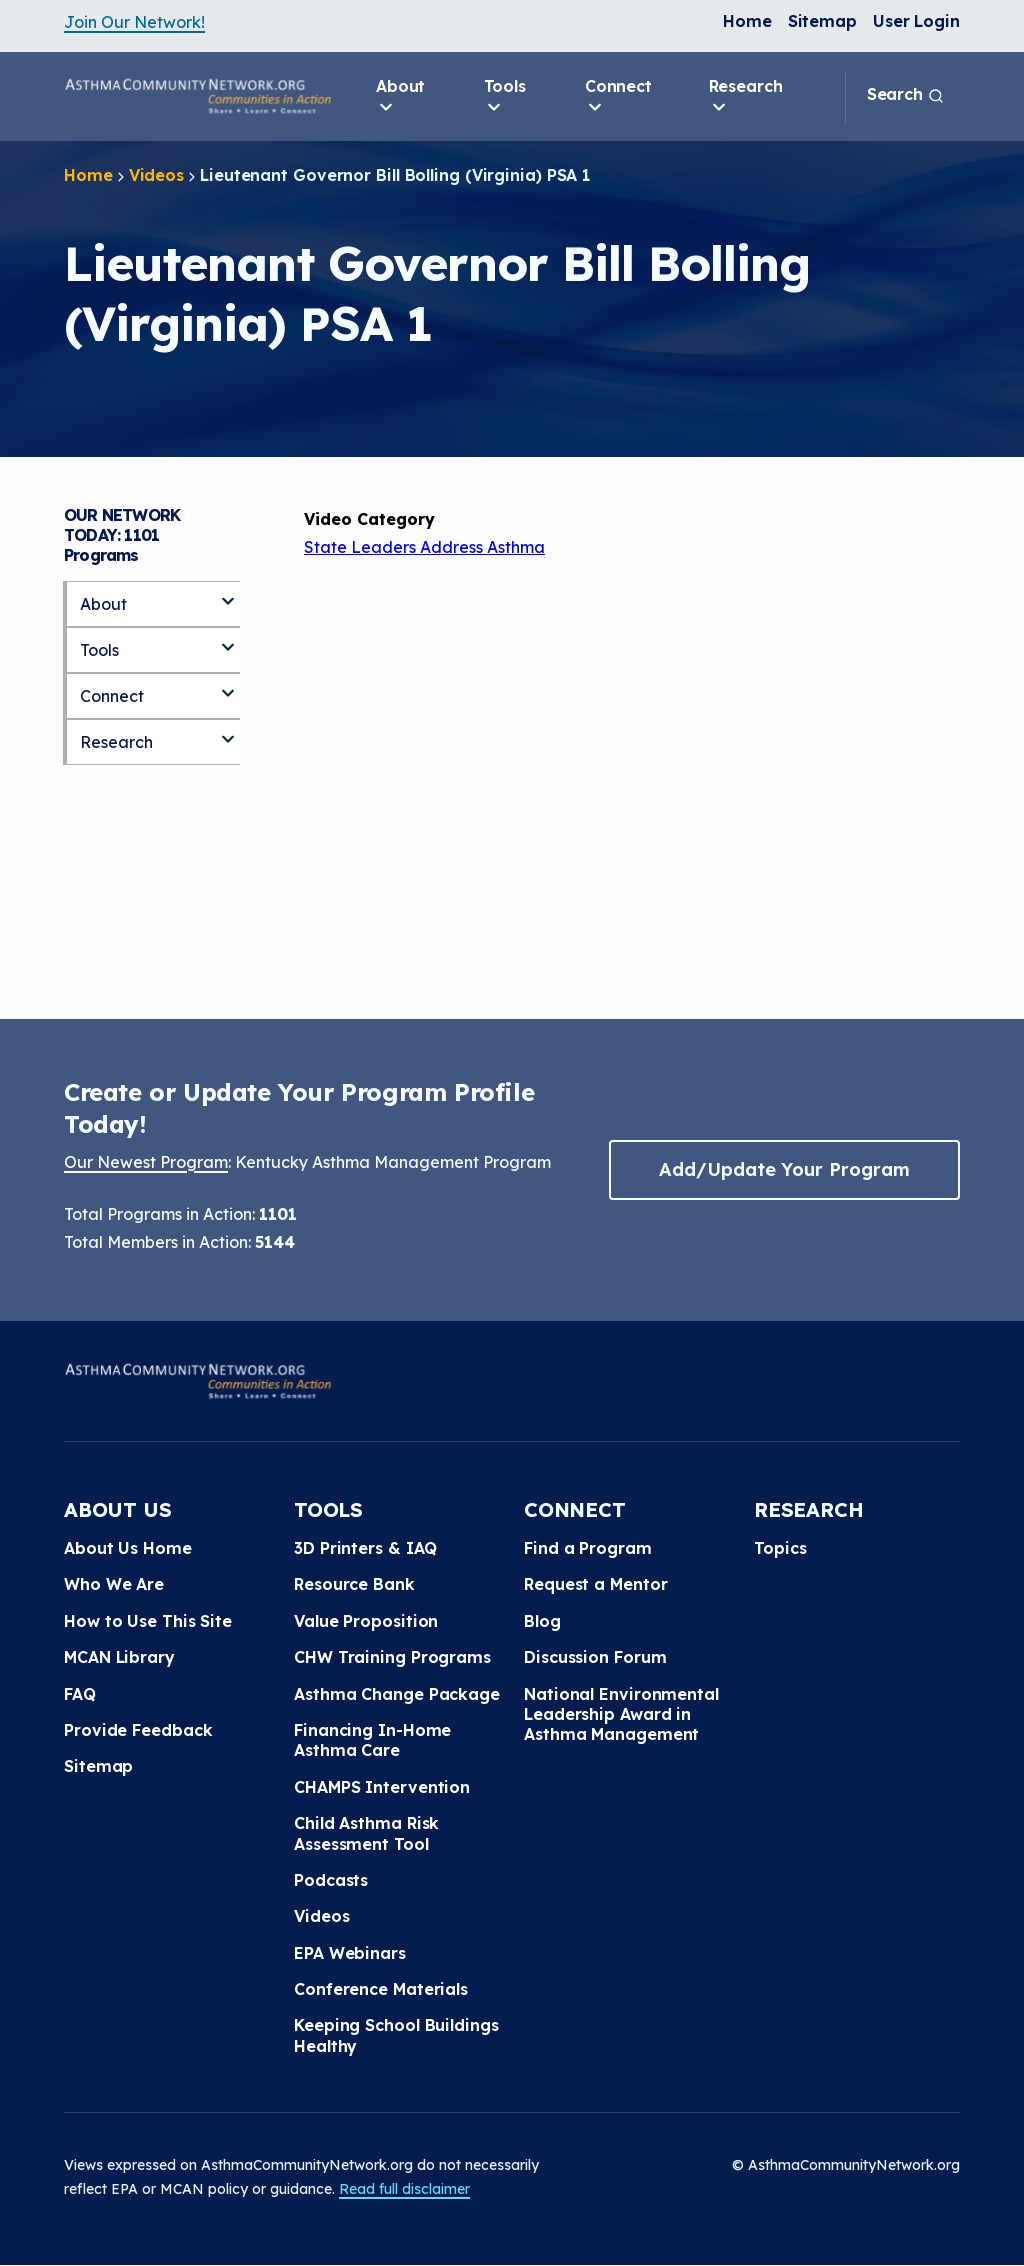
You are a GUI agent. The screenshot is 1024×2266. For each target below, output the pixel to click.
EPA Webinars (350, 1953)
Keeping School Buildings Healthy (396, 2035)
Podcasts (331, 1880)
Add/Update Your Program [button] (784, 1169)
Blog (542, 1621)
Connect (618, 97)
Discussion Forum (595, 1657)
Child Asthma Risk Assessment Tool (366, 1833)
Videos (156, 175)
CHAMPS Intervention (382, 1787)
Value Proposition (366, 1621)
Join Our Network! (134, 22)
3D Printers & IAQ (365, 1548)
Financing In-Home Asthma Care (372, 1740)
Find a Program (588, 1548)
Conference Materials (381, 1989)
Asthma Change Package (397, 1694)
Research (746, 97)
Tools (505, 97)
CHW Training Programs (392, 1657)
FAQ (80, 1694)
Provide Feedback (138, 1730)
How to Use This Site (148, 1621)
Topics (780, 1548)
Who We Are (114, 1584)
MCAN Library (119, 1657)
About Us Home (128, 1548)
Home (747, 21)
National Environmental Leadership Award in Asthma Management (621, 1714)
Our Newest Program (146, 1162)
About (401, 97)
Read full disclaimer (404, 2189)
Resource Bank (354, 1584)
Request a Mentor (595, 1584)
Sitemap (822, 21)
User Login (916, 21)
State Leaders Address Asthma (424, 547)
